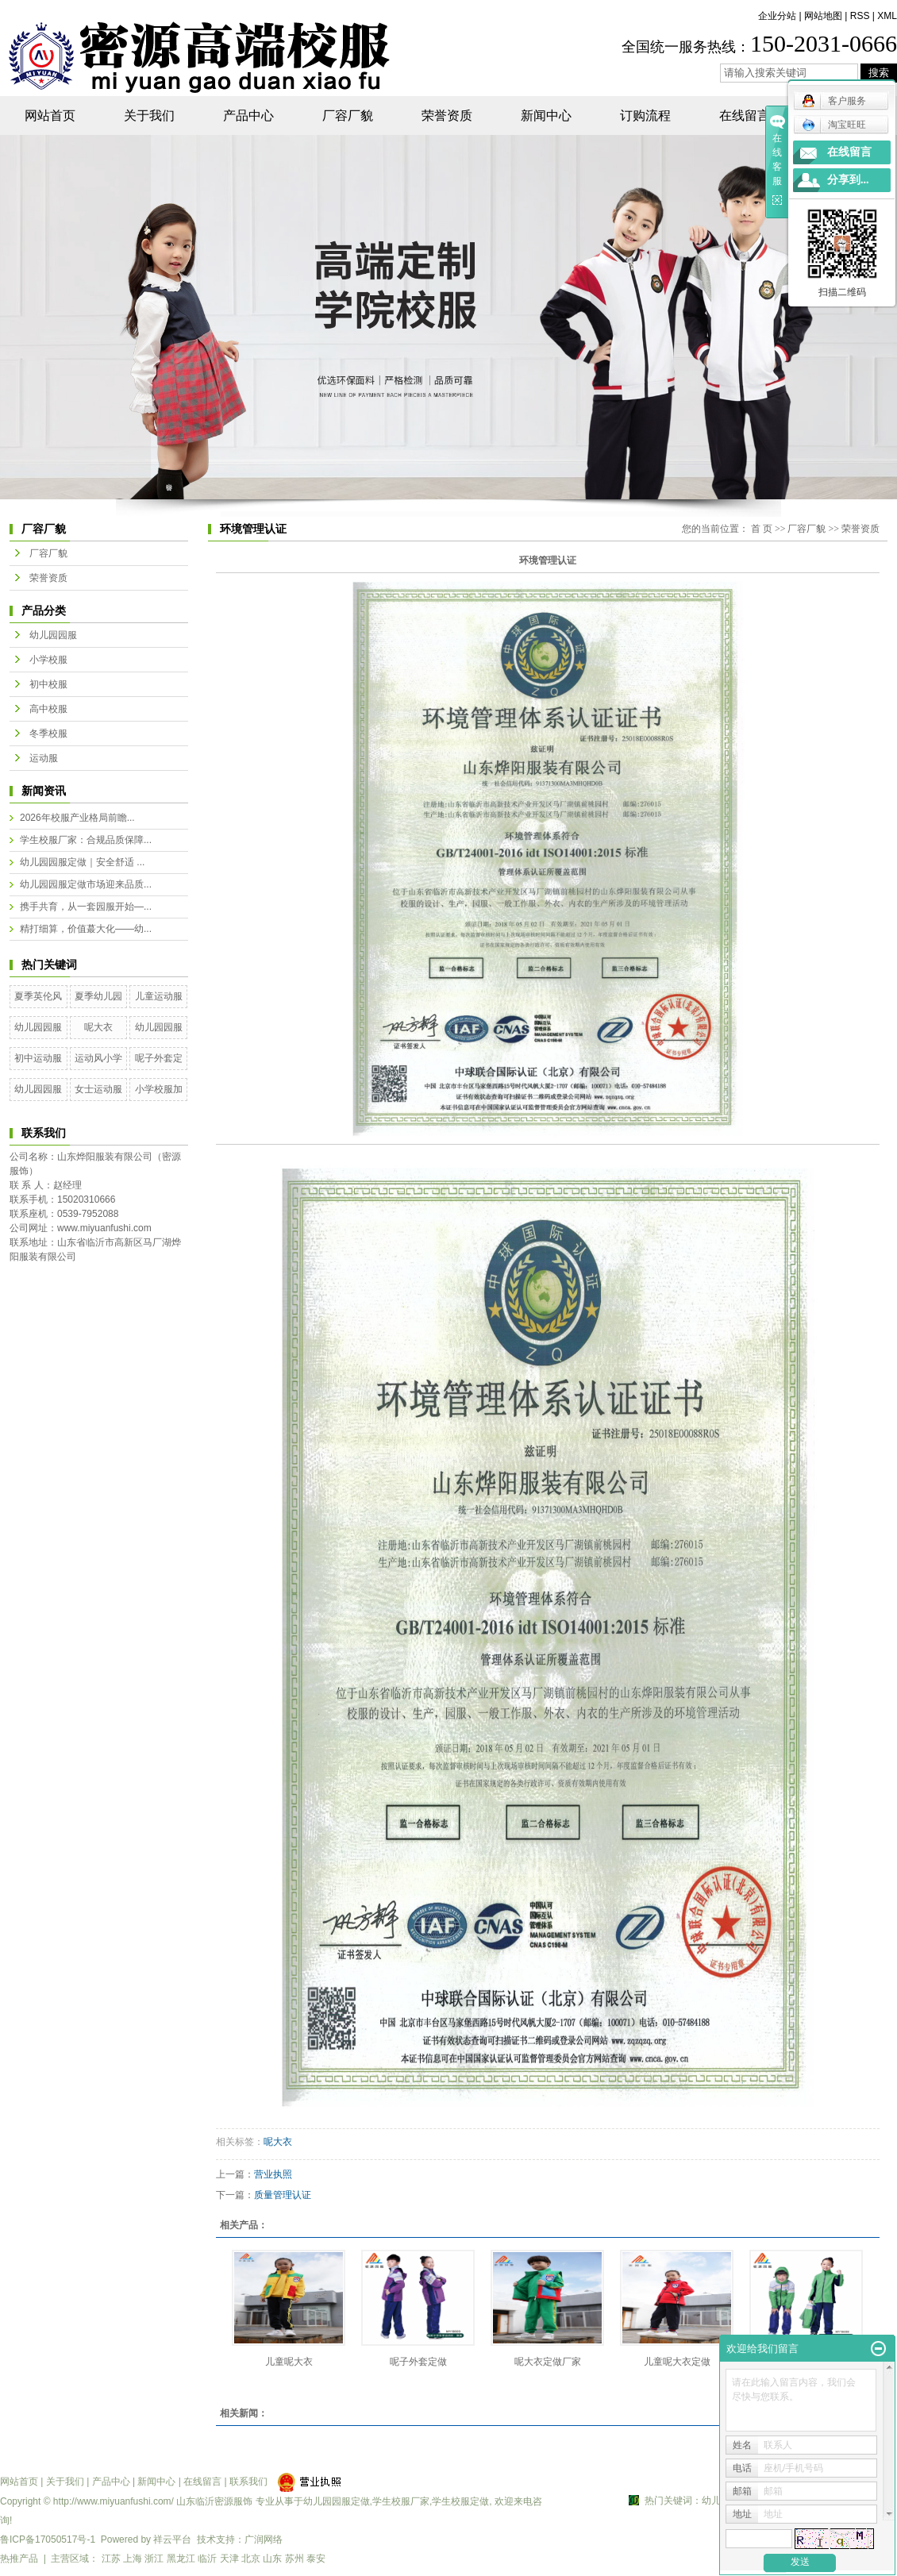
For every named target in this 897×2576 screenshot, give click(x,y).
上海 (132, 2558)
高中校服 (48, 708)
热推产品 (19, 2558)
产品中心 (248, 115)
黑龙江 (181, 2558)
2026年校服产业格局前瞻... (77, 817)
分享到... (848, 180)
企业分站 (777, 15)
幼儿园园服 (53, 635)
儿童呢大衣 (289, 2361)
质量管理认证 (282, 2195)
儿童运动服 (159, 996)
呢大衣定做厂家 (547, 2361)
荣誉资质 (447, 115)
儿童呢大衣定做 (677, 2361)
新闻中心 (546, 115)
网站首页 (50, 115)
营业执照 (273, 2174)
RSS (860, 15)
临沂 (207, 2558)
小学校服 (48, 659)
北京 (250, 2558)
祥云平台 (172, 2539)
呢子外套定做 (418, 2361)
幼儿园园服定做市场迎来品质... (86, 884)
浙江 (154, 2558)
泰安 (315, 2558)
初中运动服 (38, 1058)
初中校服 (48, 684)
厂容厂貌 (347, 115)
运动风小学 (98, 1058)
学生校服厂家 (400, 2501)
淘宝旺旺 (834, 124)
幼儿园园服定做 (336, 2501)
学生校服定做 (460, 2501)
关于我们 (149, 115)
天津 (229, 2558)
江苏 (111, 2558)
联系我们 (248, 2481)
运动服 (43, 758)
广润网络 (263, 2539)
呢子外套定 (159, 1058)
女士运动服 (98, 1089)
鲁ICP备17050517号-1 (47, 2539)
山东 (272, 2558)
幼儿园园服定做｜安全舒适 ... (82, 862)
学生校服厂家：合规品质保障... (86, 839)
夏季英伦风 (38, 996)
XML (887, 15)
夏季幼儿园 (98, 996)
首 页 (761, 528)
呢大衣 (98, 1027)
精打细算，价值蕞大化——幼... (86, 928)
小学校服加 (159, 1089)
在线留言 (744, 115)
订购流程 (645, 115)
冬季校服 (48, 733)
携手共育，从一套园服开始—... (86, 906)
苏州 (294, 2558)
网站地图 (823, 15)
